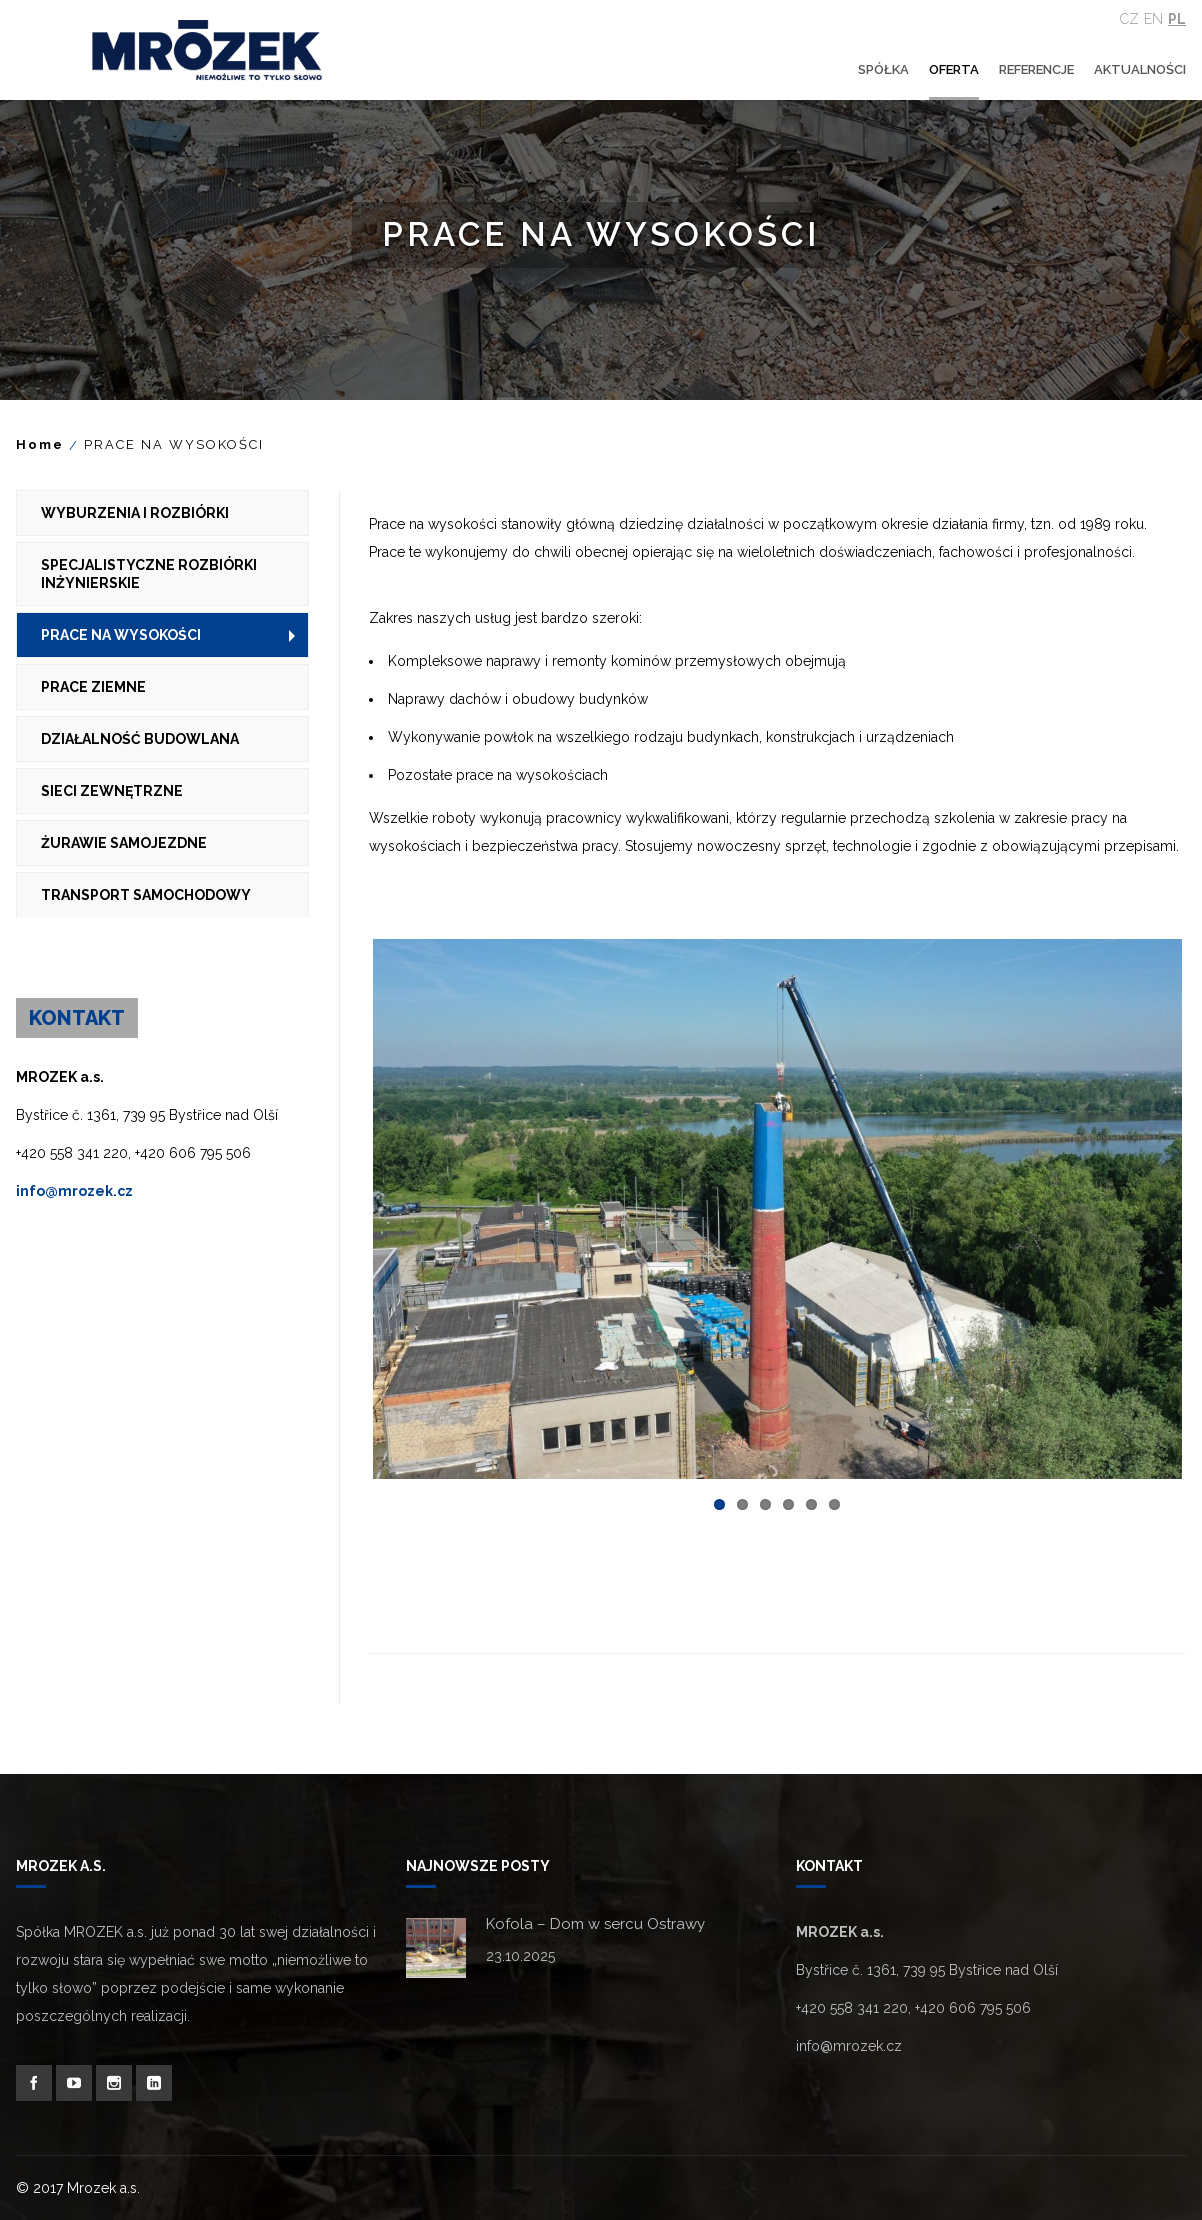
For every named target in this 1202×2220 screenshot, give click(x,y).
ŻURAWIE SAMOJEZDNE (124, 843)
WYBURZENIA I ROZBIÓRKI (135, 513)
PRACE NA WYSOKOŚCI (121, 635)
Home (40, 444)
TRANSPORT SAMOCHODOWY (146, 895)
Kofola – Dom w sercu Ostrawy (595, 1924)
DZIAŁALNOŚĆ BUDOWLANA (140, 739)
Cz (1129, 19)
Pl (1177, 19)
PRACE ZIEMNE (93, 687)
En (1153, 19)
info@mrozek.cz (74, 1191)
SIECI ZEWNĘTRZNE (112, 791)
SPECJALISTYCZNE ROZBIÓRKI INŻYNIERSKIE (149, 574)
